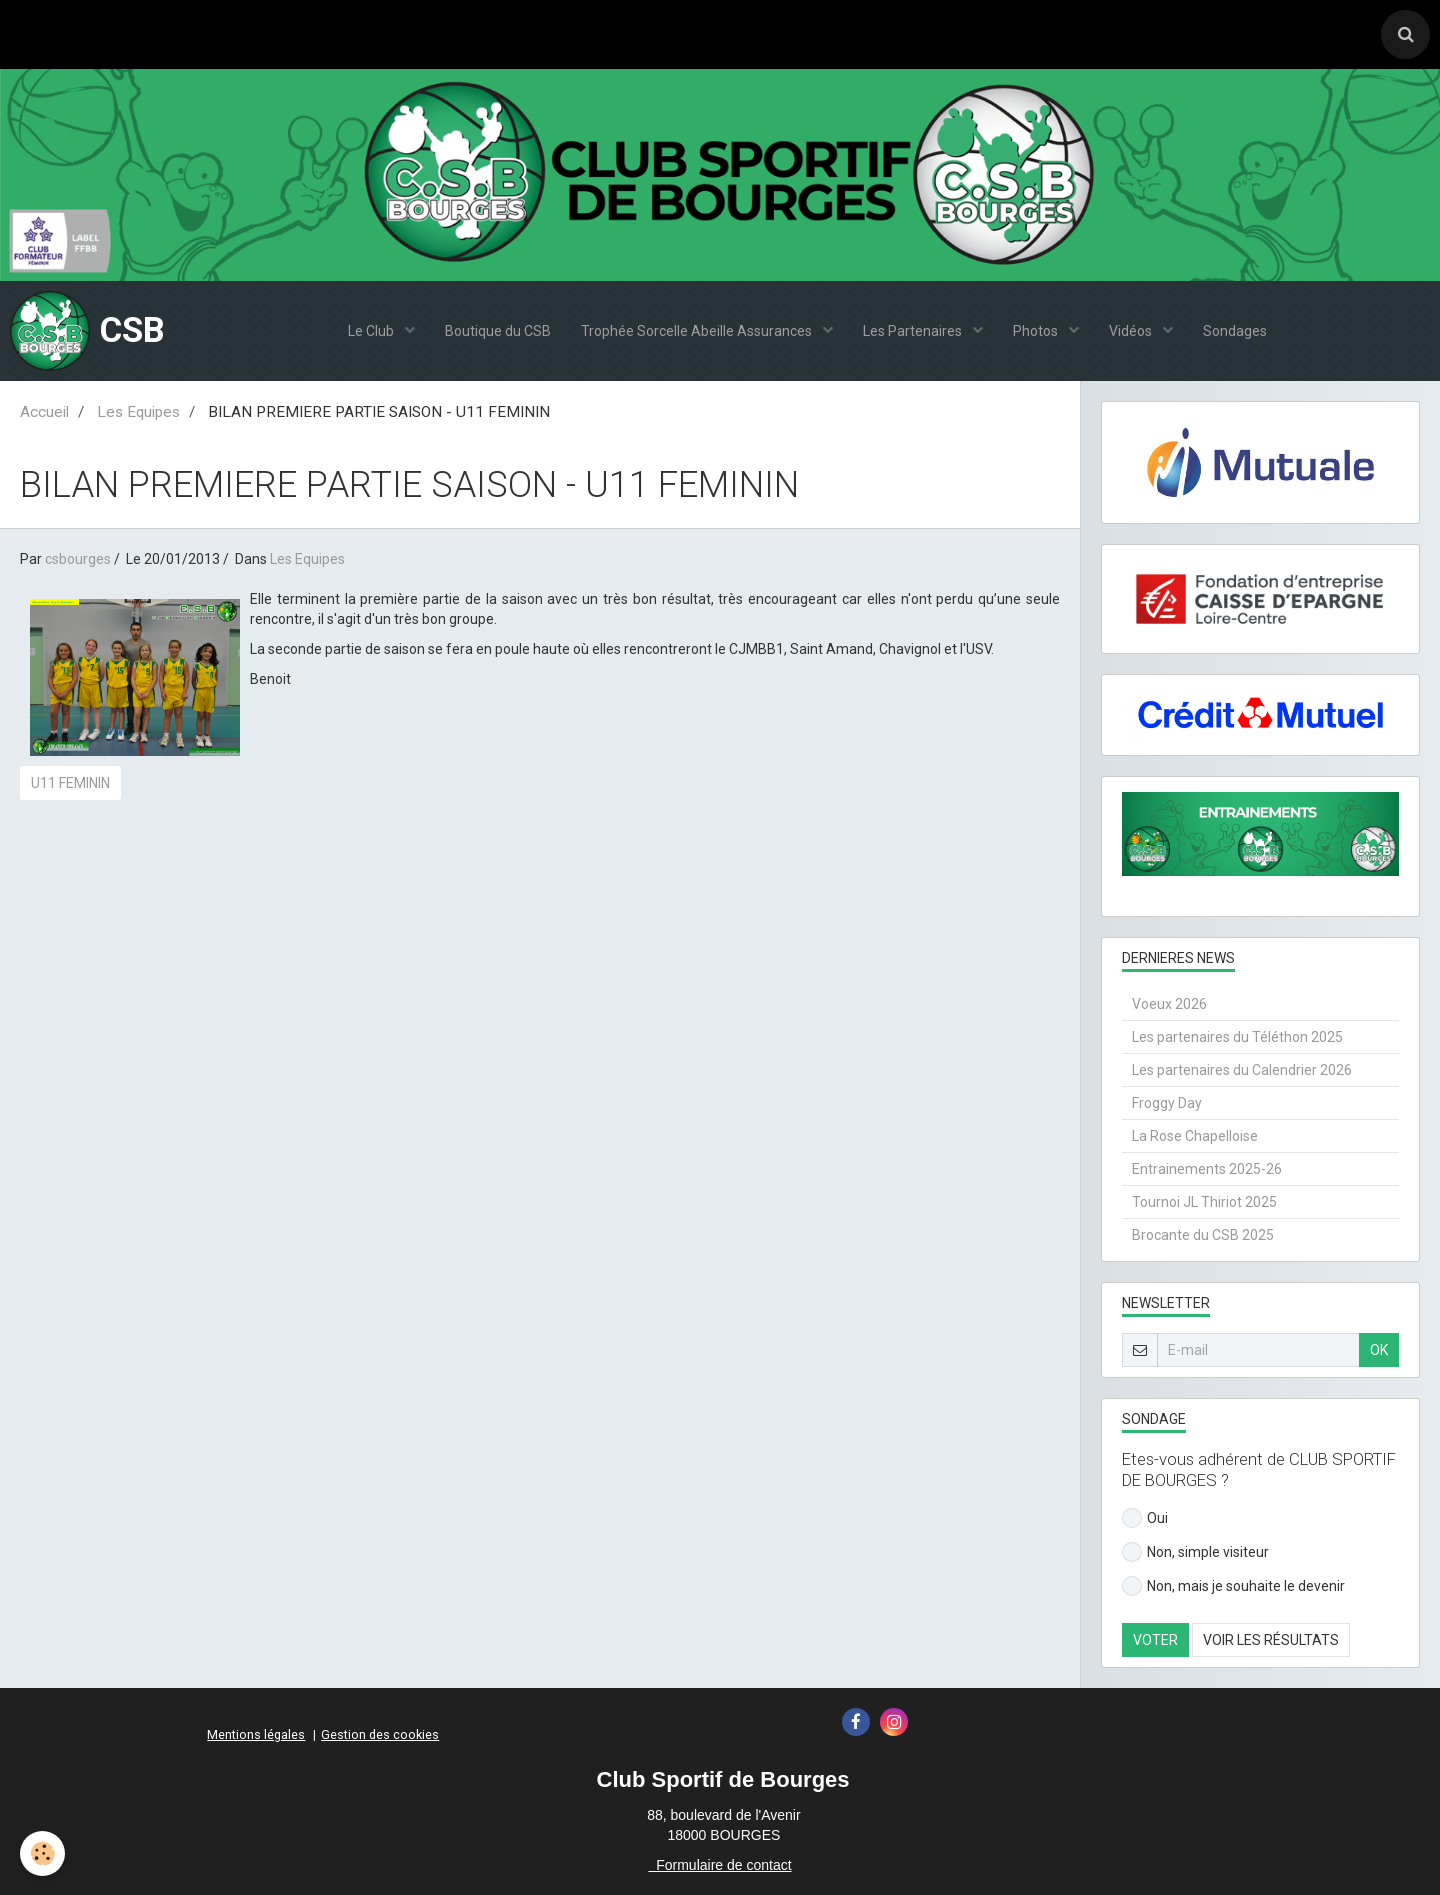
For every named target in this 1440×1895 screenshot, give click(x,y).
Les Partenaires (914, 331)
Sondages (1235, 331)
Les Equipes (138, 412)
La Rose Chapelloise (1195, 1136)
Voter (1155, 1640)
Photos (1037, 331)
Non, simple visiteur (1195, 1552)
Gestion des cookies (380, 1734)
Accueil (44, 412)
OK (1379, 1350)
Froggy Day (1167, 1103)
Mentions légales (256, 1734)
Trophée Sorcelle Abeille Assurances (698, 331)
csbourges (78, 559)
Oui (1145, 1518)
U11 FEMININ (70, 783)
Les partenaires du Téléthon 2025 (1237, 1037)
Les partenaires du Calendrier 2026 (1242, 1070)
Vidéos (1132, 331)
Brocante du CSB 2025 (1203, 1235)
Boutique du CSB (498, 331)
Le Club (372, 331)
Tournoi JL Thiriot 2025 (1204, 1202)
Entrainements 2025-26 (1207, 1169)
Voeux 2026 (1169, 1004)
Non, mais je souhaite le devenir (1233, 1586)
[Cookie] (42, 1853)
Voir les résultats (1271, 1640)
